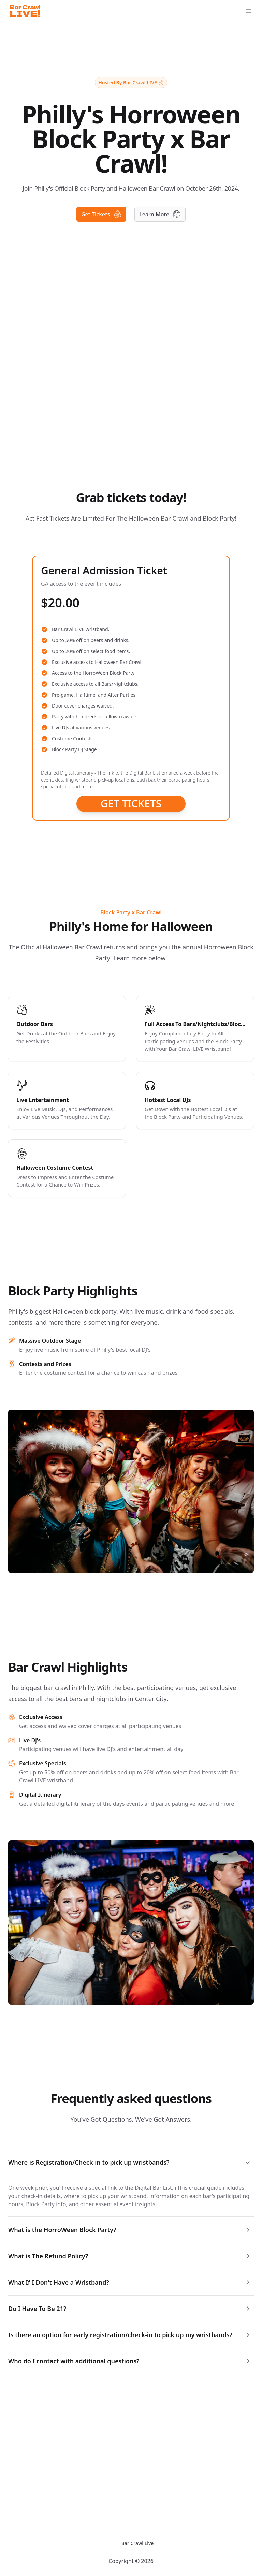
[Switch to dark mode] (110, 2543)
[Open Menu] (248, 10)
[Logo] (25, 11)
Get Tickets (131, 804)
